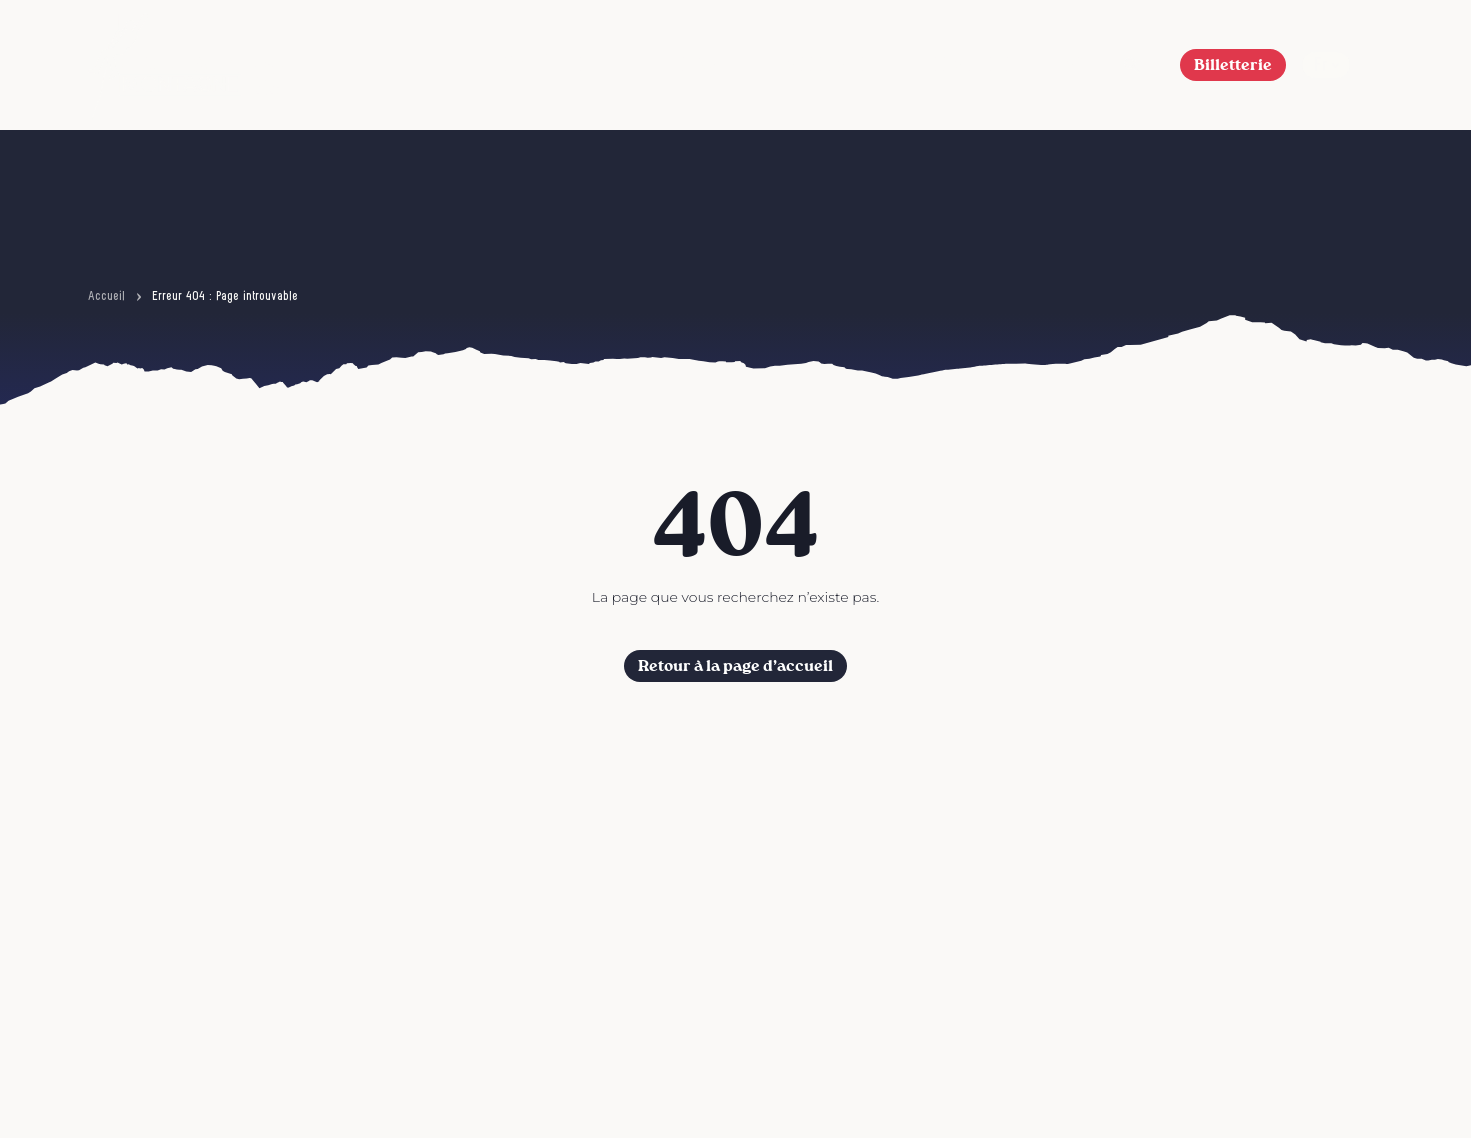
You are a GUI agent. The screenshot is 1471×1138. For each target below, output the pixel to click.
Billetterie (1233, 64)
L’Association (823, 65)
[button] (1132, 65)
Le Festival (682, 65)
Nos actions (965, 65)
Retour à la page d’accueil (735, 665)
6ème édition (545, 65)
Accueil (106, 296)
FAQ (1071, 65)
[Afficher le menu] (1375, 65)
